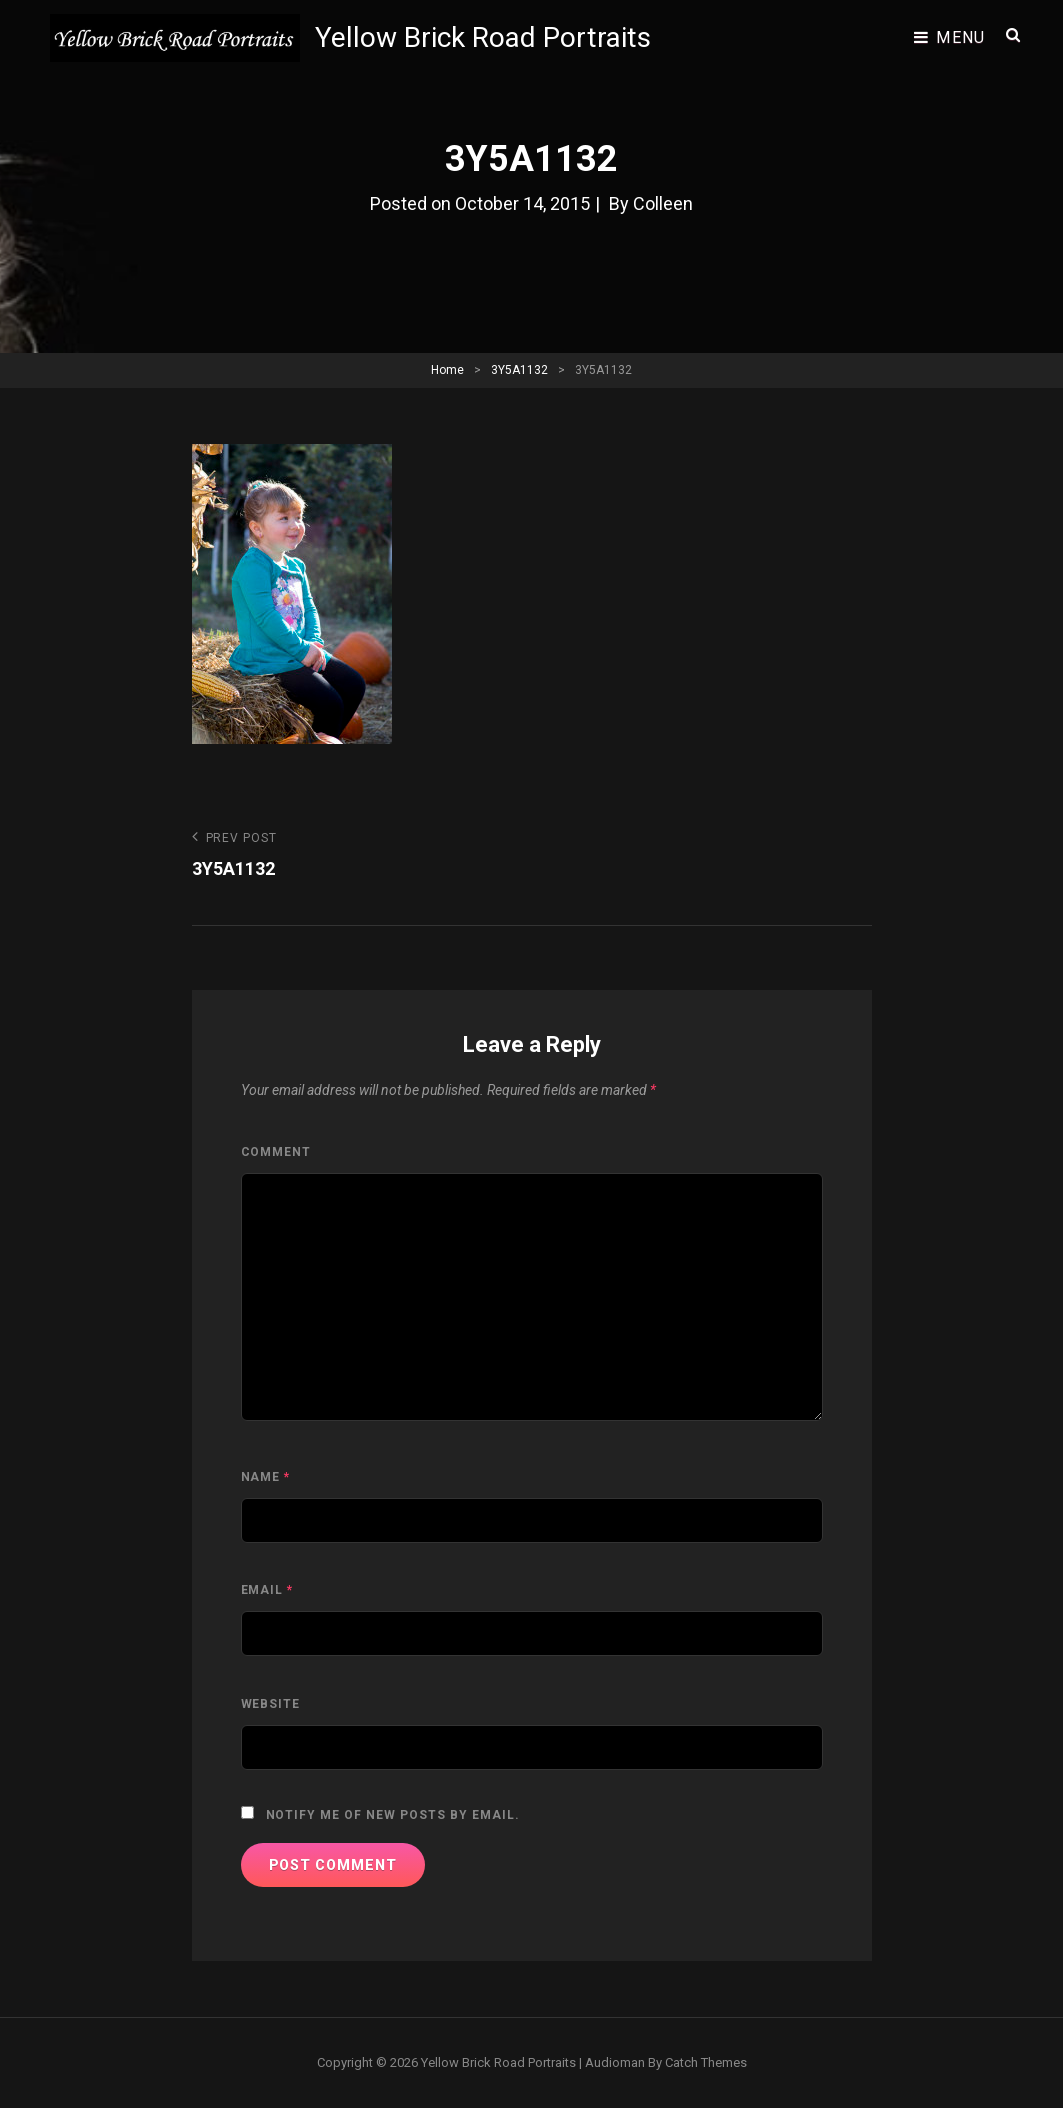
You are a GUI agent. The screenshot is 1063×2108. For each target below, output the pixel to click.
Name (266, 1477)
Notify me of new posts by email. (393, 1815)
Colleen (663, 203)
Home (447, 370)
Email (267, 1590)
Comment (276, 1152)
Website (271, 1704)
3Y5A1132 (519, 370)
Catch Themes (706, 2062)
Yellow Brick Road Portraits (483, 37)
